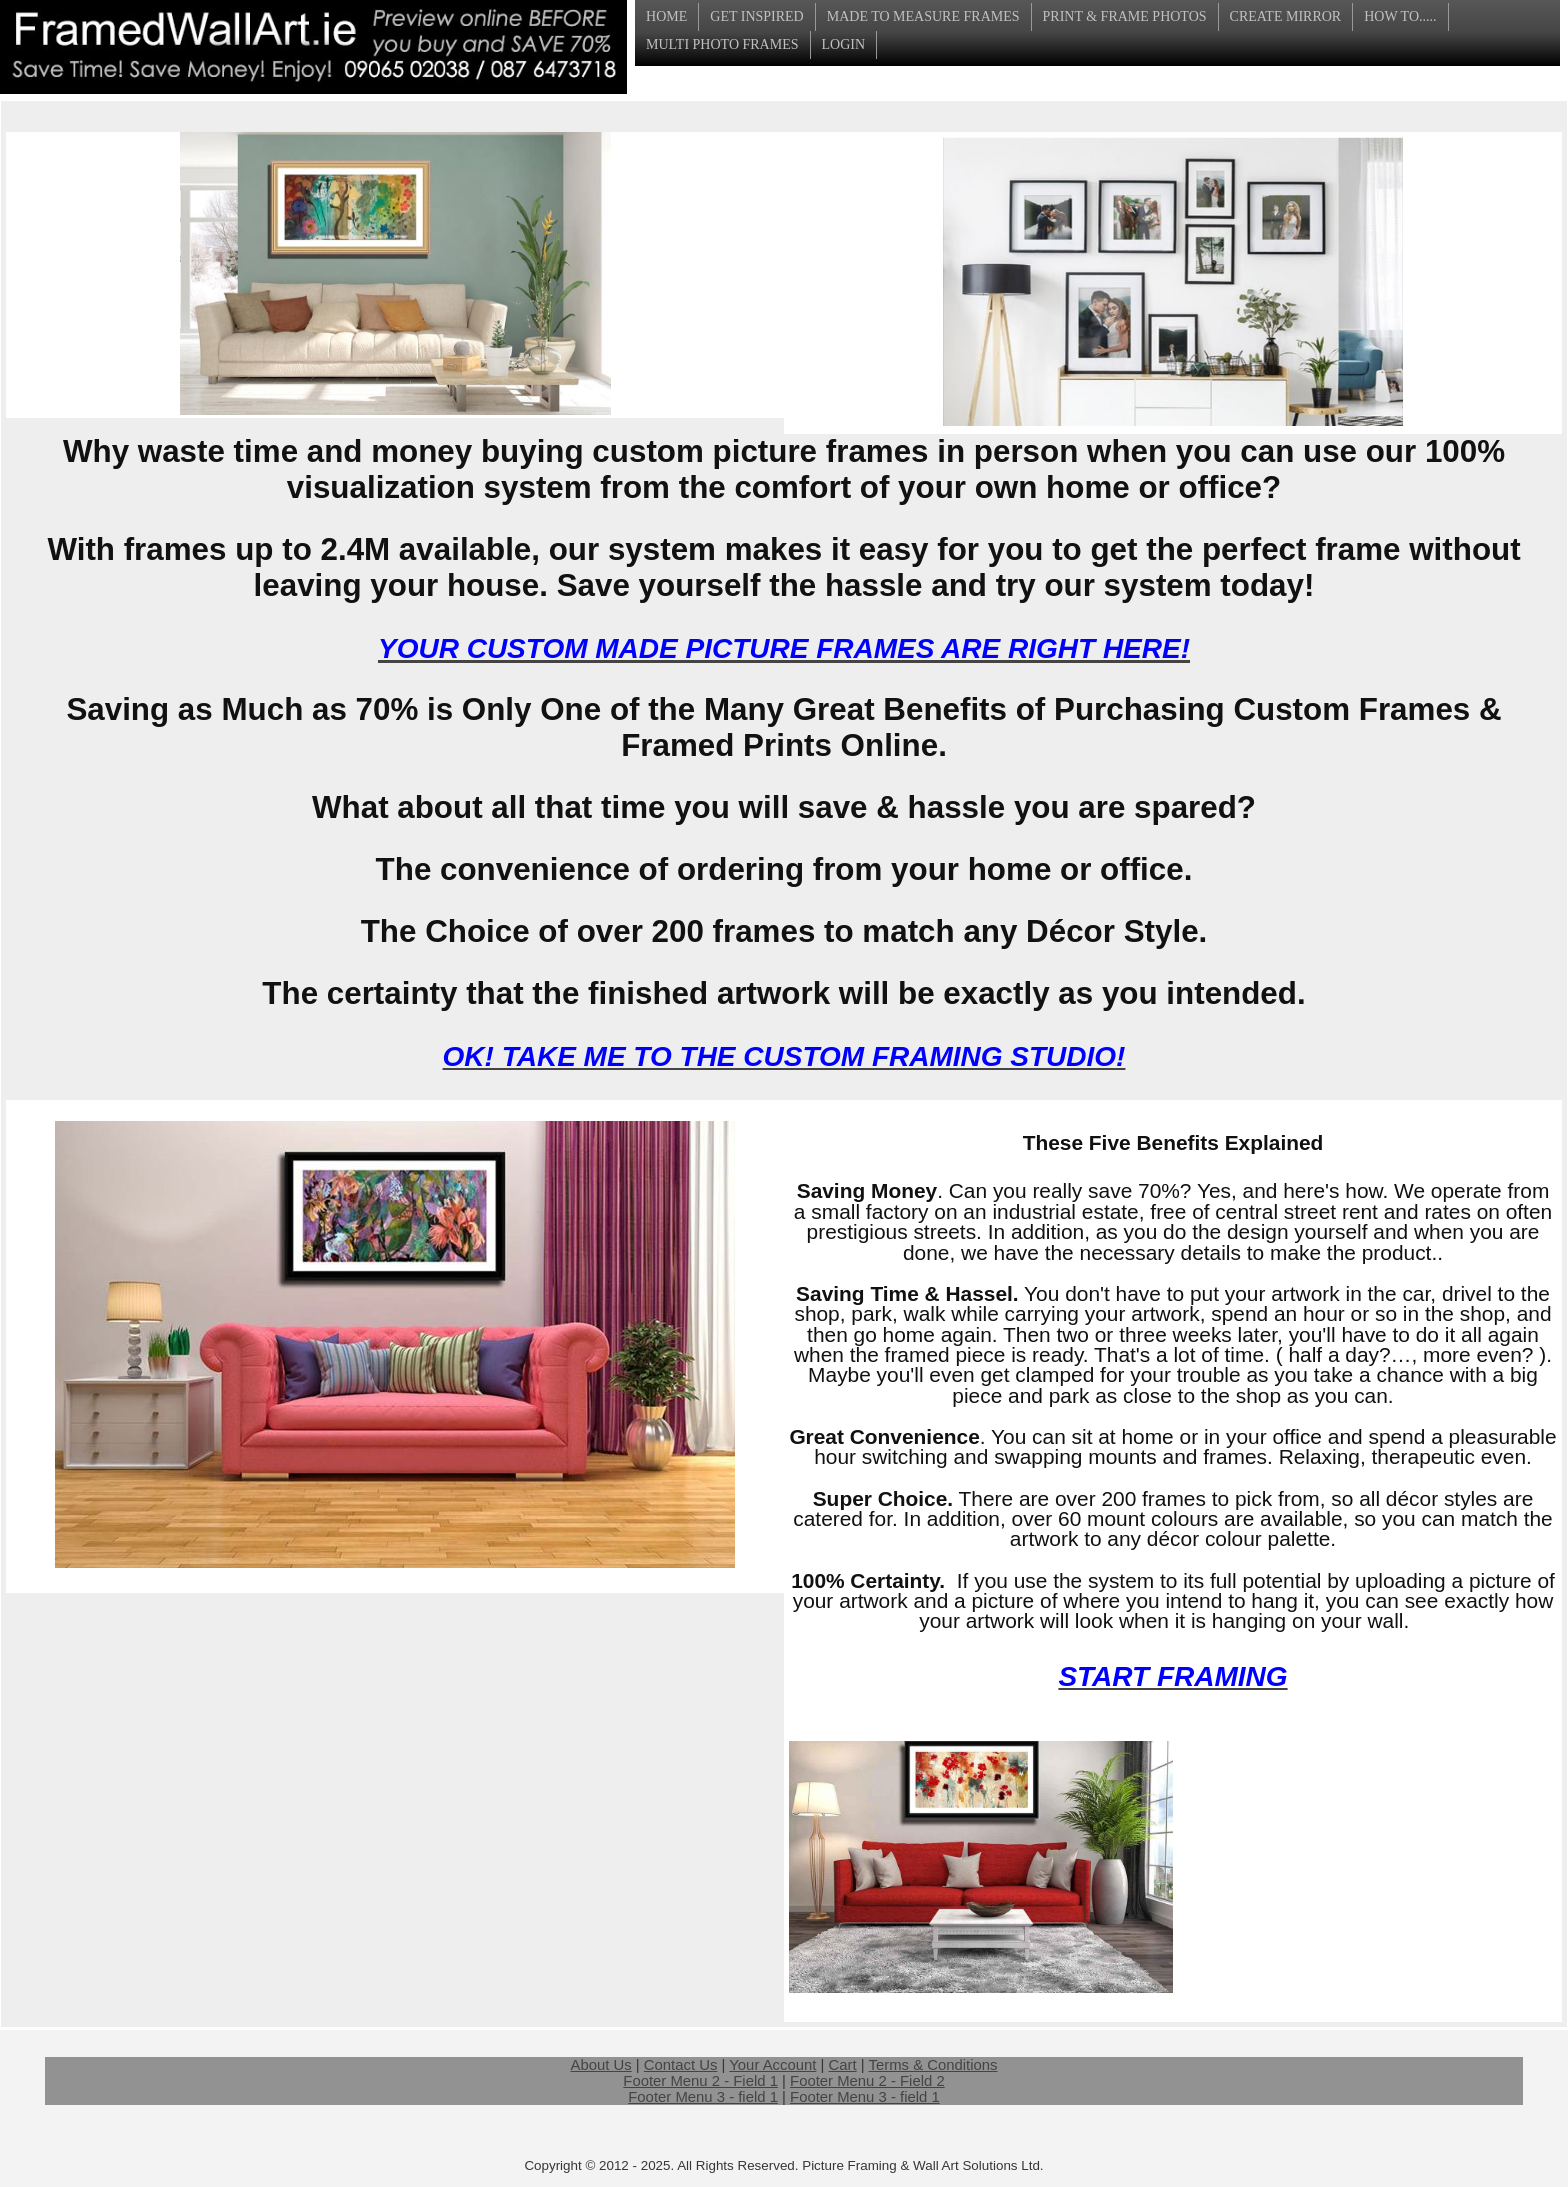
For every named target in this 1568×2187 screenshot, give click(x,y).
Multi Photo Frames (722, 44)
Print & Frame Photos (1125, 16)
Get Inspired (756, 16)
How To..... (1400, 16)
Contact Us (681, 2065)
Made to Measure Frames (923, 16)
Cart (843, 2065)
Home (666, 16)
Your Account (772, 2065)
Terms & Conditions (933, 2065)
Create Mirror (1286, 16)
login (844, 44)
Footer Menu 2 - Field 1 (700, 2081)
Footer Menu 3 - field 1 (703, 2097)
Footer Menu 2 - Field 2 (867, 2081)
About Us (601, 2065)
